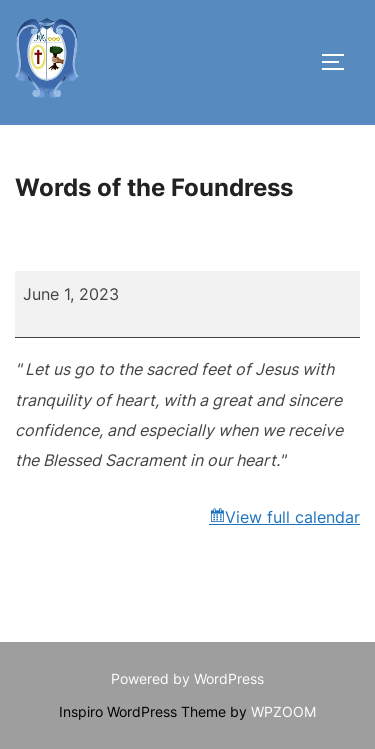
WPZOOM (283, 711)
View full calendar (292, 517)
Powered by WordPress (187, 678)
